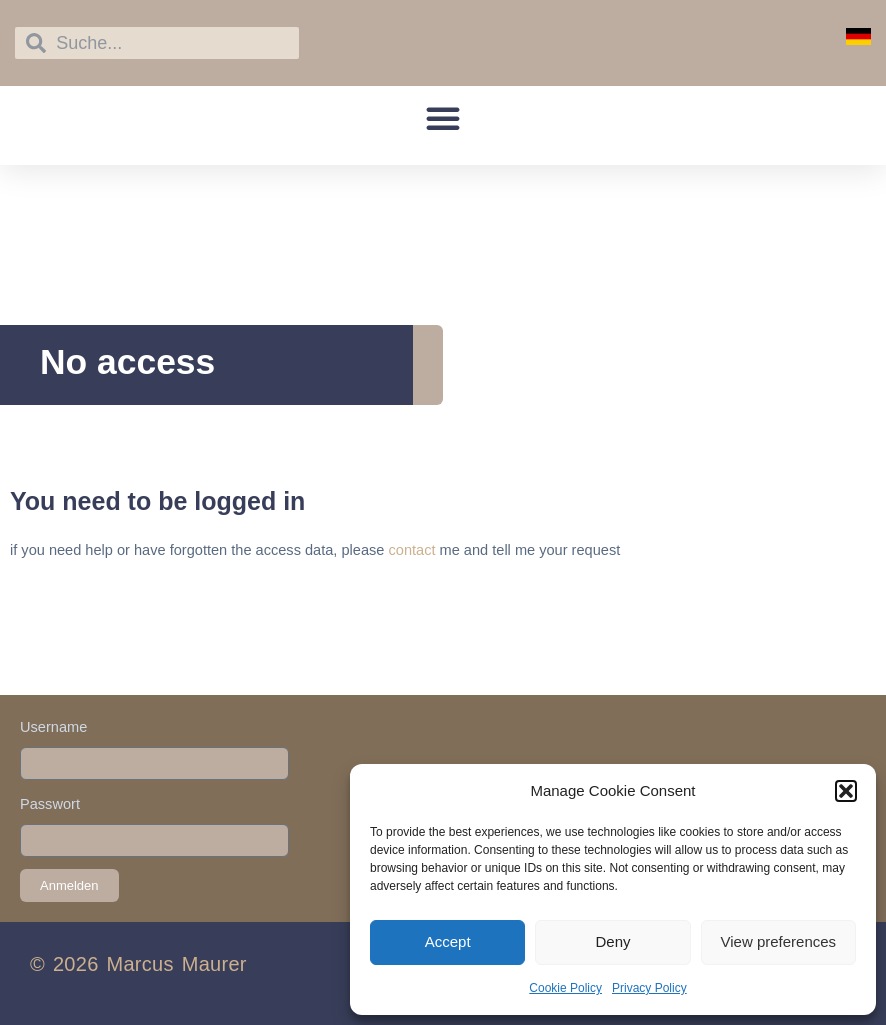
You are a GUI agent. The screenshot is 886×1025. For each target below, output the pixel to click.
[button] (846, 791)
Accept (448, 941)
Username (53, 727)
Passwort (50, 804)
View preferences (779, 941)
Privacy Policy (649, 988)
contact (411, 550)
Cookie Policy (565, 988)
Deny (612, 941)
